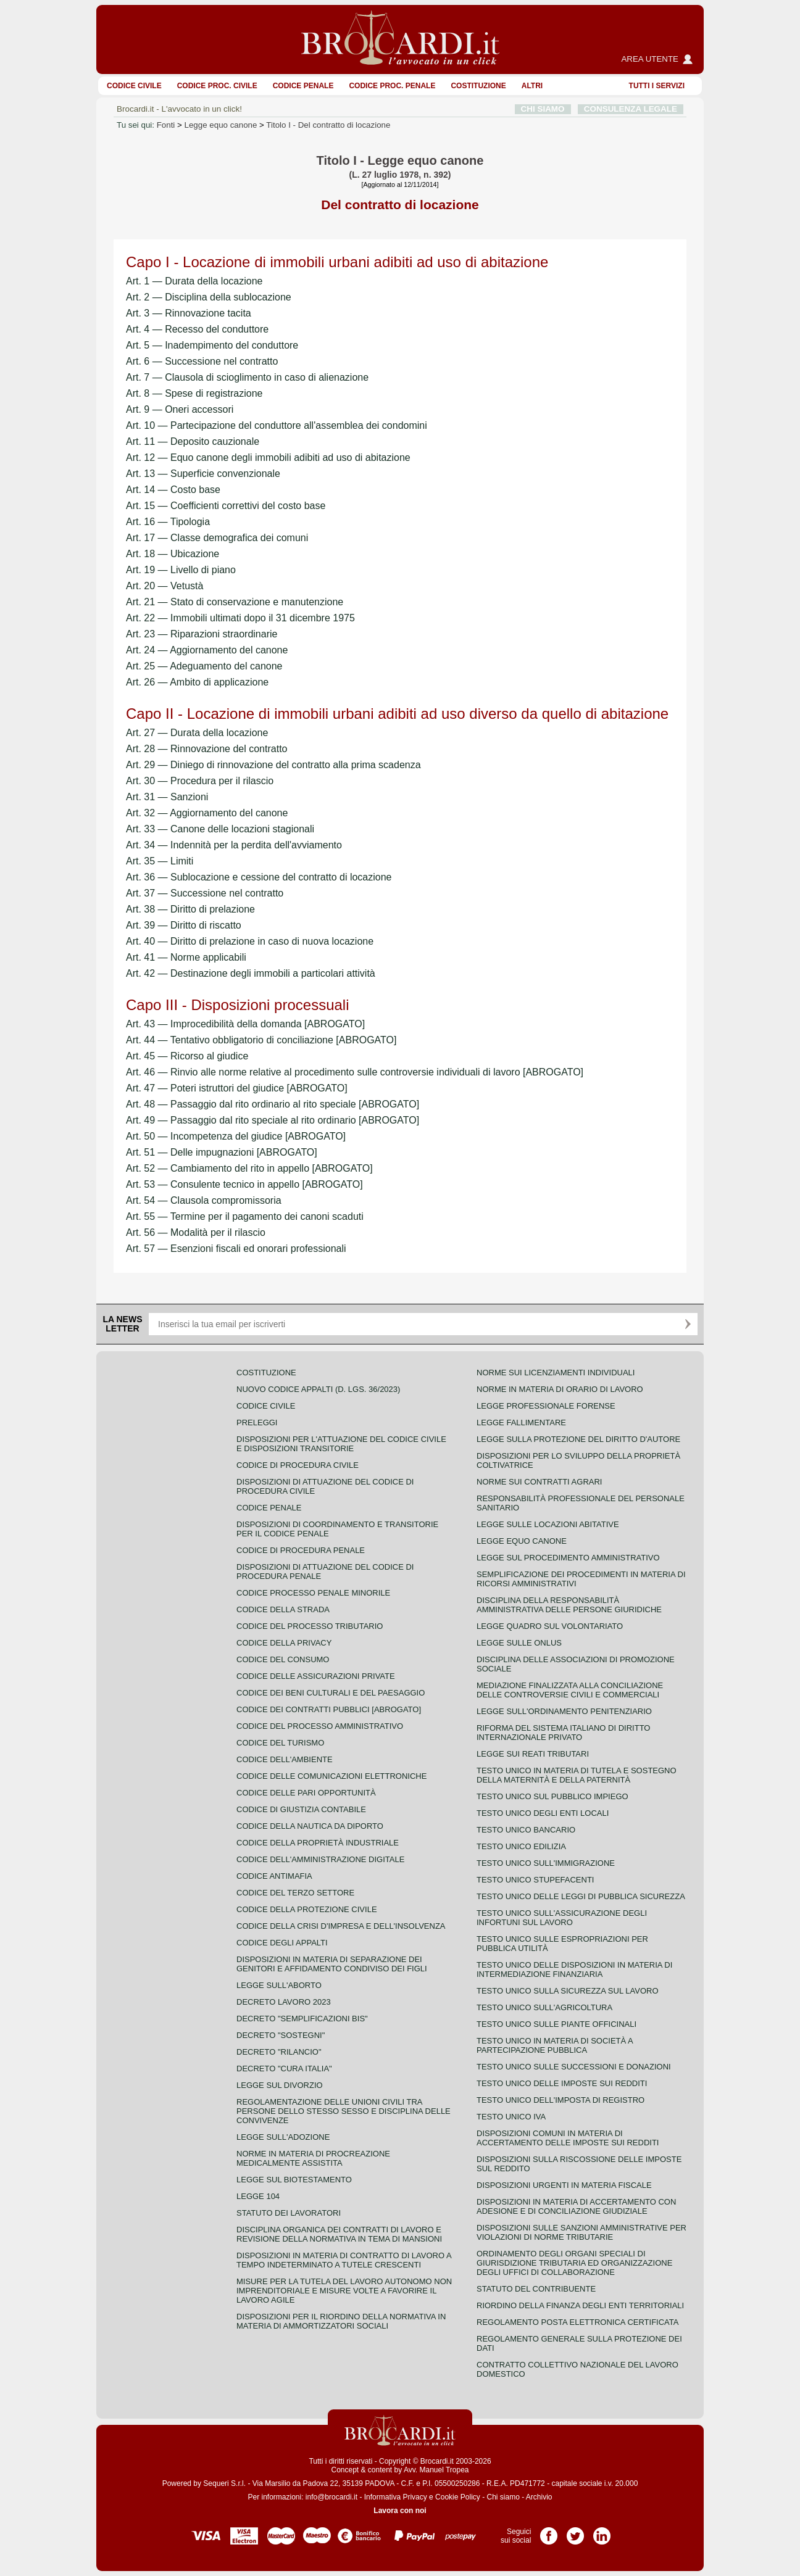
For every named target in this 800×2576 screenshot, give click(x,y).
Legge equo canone (221, 125)
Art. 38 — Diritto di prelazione (190, 909)
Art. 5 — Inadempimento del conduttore (212, 345)
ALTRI (532, 85)
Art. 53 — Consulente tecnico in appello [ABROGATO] (244, 1184)
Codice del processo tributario (309, 1626)
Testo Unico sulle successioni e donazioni (574, 2066)
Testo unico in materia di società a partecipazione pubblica (555, 2045)
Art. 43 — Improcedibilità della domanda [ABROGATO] (245, 1024)
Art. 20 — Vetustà (164, 586)
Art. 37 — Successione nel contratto (204, 893)
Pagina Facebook (548, 2531)
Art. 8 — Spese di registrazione (194, 393)
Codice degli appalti (282, 1942)
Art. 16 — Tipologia (168, 521)
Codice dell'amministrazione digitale (320, 1859)
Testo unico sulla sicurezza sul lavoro (568, 1990)
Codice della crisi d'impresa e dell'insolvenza (341, 1926)
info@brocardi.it (331, 2497)
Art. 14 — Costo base (173, 489)
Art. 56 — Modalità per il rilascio (195, 1232)
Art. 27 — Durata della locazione (197, 732)
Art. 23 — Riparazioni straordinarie (201, 634)
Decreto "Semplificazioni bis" (302, 2018)
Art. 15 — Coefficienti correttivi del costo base (225, 505)
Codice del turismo (280, 1742)
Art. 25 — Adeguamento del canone (204, 666)
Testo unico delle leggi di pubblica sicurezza (581, 1896)
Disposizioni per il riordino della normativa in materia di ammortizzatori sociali (341, 2321)
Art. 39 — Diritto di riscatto (183, 925)
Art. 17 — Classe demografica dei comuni (217, 537)
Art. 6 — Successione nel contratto (202, 361)
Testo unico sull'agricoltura (544, 2007)
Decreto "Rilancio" (279, 2051)
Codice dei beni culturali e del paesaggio (330, 1692)
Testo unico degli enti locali (543, 1813)
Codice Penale (303, 85)
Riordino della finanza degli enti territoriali (580, 2305)
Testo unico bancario (526, 1829)
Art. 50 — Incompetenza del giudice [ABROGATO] (236, 1136)
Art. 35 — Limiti (159, 861)
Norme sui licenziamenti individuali (556, 1372)
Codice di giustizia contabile (301, 1809)
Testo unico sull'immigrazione (546, 1863)
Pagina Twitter (575, 2531)
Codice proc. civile (217, 85)
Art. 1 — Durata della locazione (194, 281)
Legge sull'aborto (279, 1985)
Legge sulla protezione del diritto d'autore (578, 1439)
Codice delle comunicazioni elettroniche (331, 1776)
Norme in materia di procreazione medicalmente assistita (313, 2158)
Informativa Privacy (395, 2497)
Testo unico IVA (511, 2116)
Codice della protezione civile (306, 1909)
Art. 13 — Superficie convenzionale (203, 473)
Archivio (539, 2497)
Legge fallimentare (521, 1422)
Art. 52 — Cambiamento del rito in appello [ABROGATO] (249, 1168)
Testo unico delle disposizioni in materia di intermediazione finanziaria (574, 1969)
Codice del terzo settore (295, 1892)
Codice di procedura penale (300, 1550)
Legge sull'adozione (283, 2137)
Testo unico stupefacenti (535, 1879)
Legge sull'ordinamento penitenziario (564, 1711)
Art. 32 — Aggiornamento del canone (207, 813)
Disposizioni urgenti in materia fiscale (564, 2185)
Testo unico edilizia (521, 1846)
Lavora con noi (399, 2510)
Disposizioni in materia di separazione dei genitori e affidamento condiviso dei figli (331, 1964)
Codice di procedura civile (297, 1465)
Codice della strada (283, 1609)
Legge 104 (258, 2196)
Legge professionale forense (546, 1405)
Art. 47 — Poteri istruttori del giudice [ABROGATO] (237, 1088)
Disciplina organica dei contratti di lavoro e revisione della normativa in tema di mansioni (339, 2234)
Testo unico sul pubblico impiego (552, 1796)
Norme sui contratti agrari (539, 1481)
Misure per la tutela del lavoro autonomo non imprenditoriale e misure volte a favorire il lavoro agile (344, 2291)
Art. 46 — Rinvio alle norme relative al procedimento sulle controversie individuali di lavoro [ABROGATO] (354, 1072)
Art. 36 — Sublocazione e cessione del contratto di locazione (258, 877)
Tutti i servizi (657, 85)
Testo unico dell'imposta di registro (560, 2100)
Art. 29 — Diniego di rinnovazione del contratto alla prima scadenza (273, 765)
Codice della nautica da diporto (309, 1826)
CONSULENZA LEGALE (630, 109)
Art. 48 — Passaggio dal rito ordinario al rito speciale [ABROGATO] (272, 1104)
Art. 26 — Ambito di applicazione (197, 682)
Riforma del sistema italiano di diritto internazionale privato (563, 1732)
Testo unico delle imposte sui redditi (562, 2083)
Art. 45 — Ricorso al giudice (187, 1056)
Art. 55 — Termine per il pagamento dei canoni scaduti (245, 1216)
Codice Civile (134, 85)
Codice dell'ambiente (284, 1759)
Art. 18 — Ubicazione (172, 554)
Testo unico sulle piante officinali (556, 2024)
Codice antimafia (274, 1876)
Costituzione (478, 85)
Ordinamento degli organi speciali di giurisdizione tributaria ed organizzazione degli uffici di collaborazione (574, 2263)
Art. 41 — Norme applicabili (186, 957)
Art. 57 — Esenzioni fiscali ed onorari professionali (236, 1248)
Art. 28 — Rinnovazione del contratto (206, 748)
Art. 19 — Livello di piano (181, 570)
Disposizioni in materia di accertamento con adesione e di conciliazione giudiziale (576, 2206)
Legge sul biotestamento (294, 2179)
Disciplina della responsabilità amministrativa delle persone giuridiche (569, 1605)
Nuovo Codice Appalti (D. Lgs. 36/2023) (318, 1389)
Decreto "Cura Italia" (284, 2068)
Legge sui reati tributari (533, 1753)
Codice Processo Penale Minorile (313, 1592)
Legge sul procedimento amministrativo (568, 1557)
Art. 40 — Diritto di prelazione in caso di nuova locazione (249, 941)
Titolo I (328, 125)
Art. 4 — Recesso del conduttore (197, 329)
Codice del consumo (282, 1659)
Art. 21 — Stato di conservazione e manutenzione (234, 602)
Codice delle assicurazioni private (315, 1676)
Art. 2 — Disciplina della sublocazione (208, 297)
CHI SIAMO (543, 109)
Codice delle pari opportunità (306, 1792)
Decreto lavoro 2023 (283, 2002)
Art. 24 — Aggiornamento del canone (207, 650)
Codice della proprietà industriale (317, 1842)
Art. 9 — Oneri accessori (179, 409)
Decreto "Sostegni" (280, 2035)
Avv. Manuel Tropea (436, 2470)
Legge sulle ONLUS (519, 1642)
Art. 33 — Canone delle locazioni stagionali (220, 829)
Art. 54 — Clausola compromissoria (203, 1200)
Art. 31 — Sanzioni (167, 797)
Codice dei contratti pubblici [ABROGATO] (328, 1709)
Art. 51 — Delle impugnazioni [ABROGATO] (221, 1152)
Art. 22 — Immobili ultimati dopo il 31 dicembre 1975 (240, 618)
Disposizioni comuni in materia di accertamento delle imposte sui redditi (568, 2138)
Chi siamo (502, 2497)
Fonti (166, 125)
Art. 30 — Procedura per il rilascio (199, 781)
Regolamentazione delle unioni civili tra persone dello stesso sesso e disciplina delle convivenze (343, 2111)
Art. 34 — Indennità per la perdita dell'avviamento (234, 845)
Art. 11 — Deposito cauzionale (192, 441)
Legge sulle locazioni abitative (548, 1524)
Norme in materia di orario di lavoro (560, 1389)
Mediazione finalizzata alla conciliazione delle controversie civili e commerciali (570, 1690)
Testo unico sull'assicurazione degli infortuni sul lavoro (562, 1917)
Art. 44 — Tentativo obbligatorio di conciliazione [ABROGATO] (261, 1040)
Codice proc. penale (392, 85)
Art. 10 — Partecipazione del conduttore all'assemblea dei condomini (276, 425)
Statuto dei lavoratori (288, 2213)
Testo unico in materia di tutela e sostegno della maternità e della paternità (577, 1775)
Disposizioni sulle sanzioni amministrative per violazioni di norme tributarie (581, 2232)
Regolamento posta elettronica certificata (577, 2322)
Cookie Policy (457, 2497)
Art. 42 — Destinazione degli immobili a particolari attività (250, 973)
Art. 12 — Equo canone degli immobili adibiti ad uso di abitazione (268, 457)
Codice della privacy (283, 1642)
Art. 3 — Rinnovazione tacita (188, 313)
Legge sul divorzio (279, 2085)
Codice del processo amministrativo (319, 1726)
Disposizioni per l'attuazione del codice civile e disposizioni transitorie (341, 1444)
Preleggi (256, 1422)
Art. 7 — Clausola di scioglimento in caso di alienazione (247, 377)
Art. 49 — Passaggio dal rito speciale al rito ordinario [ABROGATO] (272, 1120)
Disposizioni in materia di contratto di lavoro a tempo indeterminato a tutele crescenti (343, 2260)
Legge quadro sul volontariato (550, 1626)
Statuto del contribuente (536, 2288)
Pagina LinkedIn (601, 2531)
